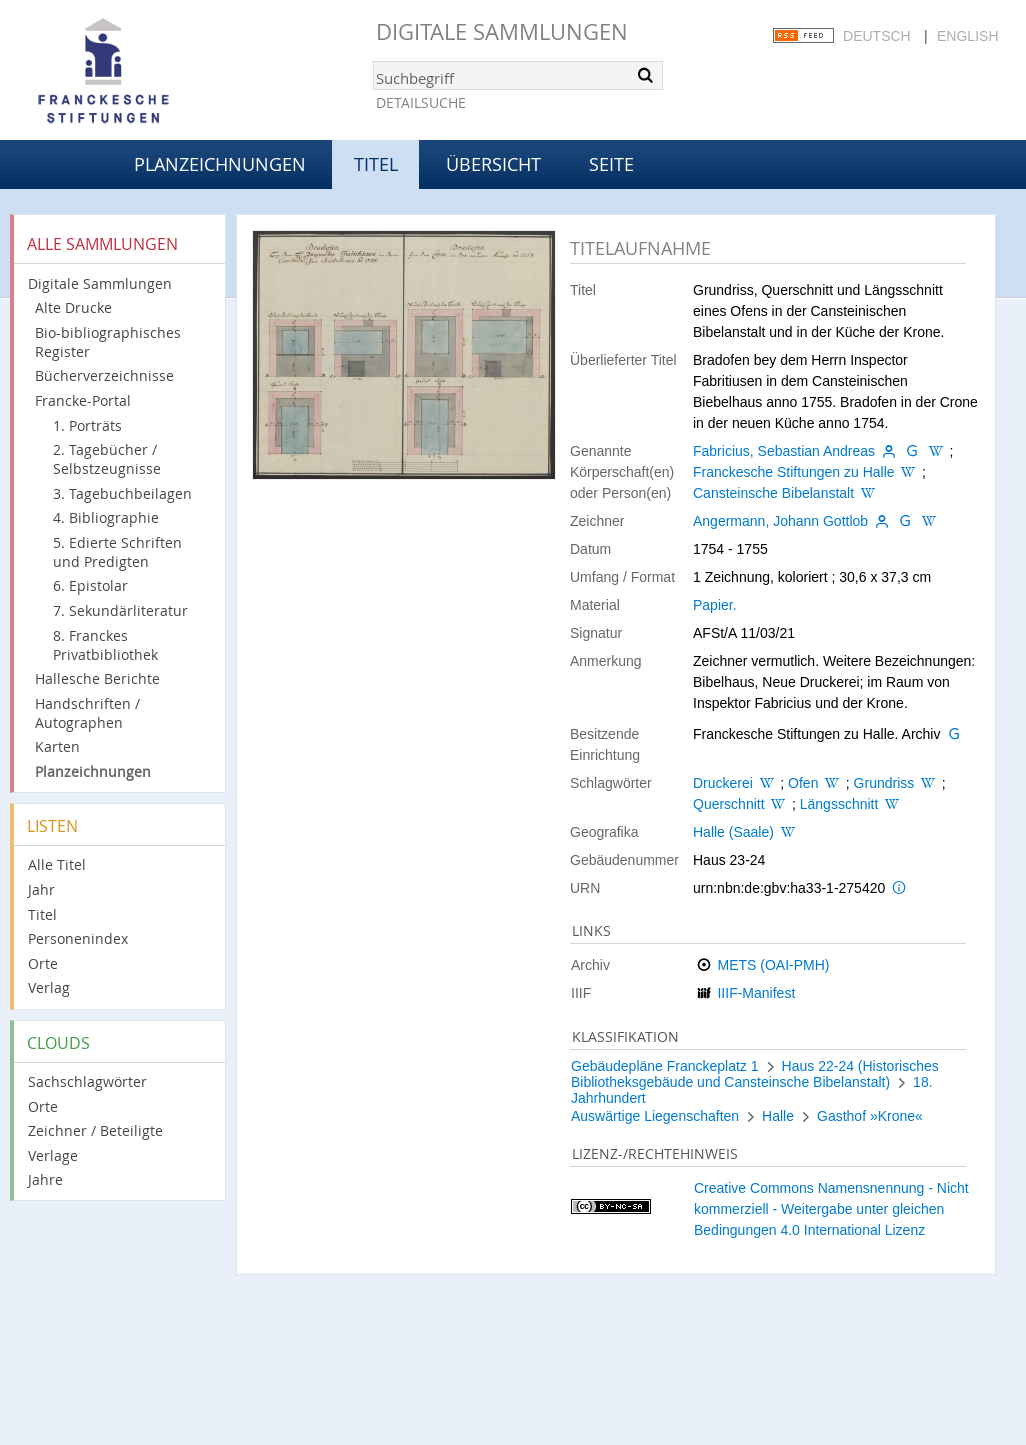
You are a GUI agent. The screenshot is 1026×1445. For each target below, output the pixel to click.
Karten (57, 746)
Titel (42, 914)
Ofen (803, 783)
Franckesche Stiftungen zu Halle (794, 472)
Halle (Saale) (733, 832)
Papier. (715, 605)
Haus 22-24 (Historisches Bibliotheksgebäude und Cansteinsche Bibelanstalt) (755, 1074)
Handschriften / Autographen (87, 713)
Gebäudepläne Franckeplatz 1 (665, 1066)
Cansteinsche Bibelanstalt (773, 493)
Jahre (45, 1179)
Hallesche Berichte (97, 678)
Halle (778, 1116)
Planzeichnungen (220, 164)
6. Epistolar (90, 585)
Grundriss (884, 783)
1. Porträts (87, 425)
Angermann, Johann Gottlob (780, 521)
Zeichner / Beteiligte (95, 1130)
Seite (611, 164)
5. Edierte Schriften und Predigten (117, 552)
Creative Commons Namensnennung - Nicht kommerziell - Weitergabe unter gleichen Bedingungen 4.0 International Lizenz (831, 1209)
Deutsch (877, 36)
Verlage (53, 1155)
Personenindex (78, 938)
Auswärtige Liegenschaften (655, 1116)
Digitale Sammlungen (502, 31)
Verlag (49, 987)
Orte (43, 963)
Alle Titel (57, 864)
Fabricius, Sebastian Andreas (784, 451)
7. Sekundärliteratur (120, 610)
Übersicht (493, 164)
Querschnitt (729, 804)
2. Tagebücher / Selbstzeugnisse (107, 459)
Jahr (41, 889)
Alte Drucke (73, 307)
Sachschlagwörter (87, 1081)
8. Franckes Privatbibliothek (105, 645)
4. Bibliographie (106, 517)
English (967, 36)
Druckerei (723, 783)
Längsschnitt (839, 804)
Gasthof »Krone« (870, 1116)
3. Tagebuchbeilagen (122, 493)
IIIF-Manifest (756, 993)
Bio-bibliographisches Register (108, 342)
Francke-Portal (83, 400)
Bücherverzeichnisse (104, 375)
